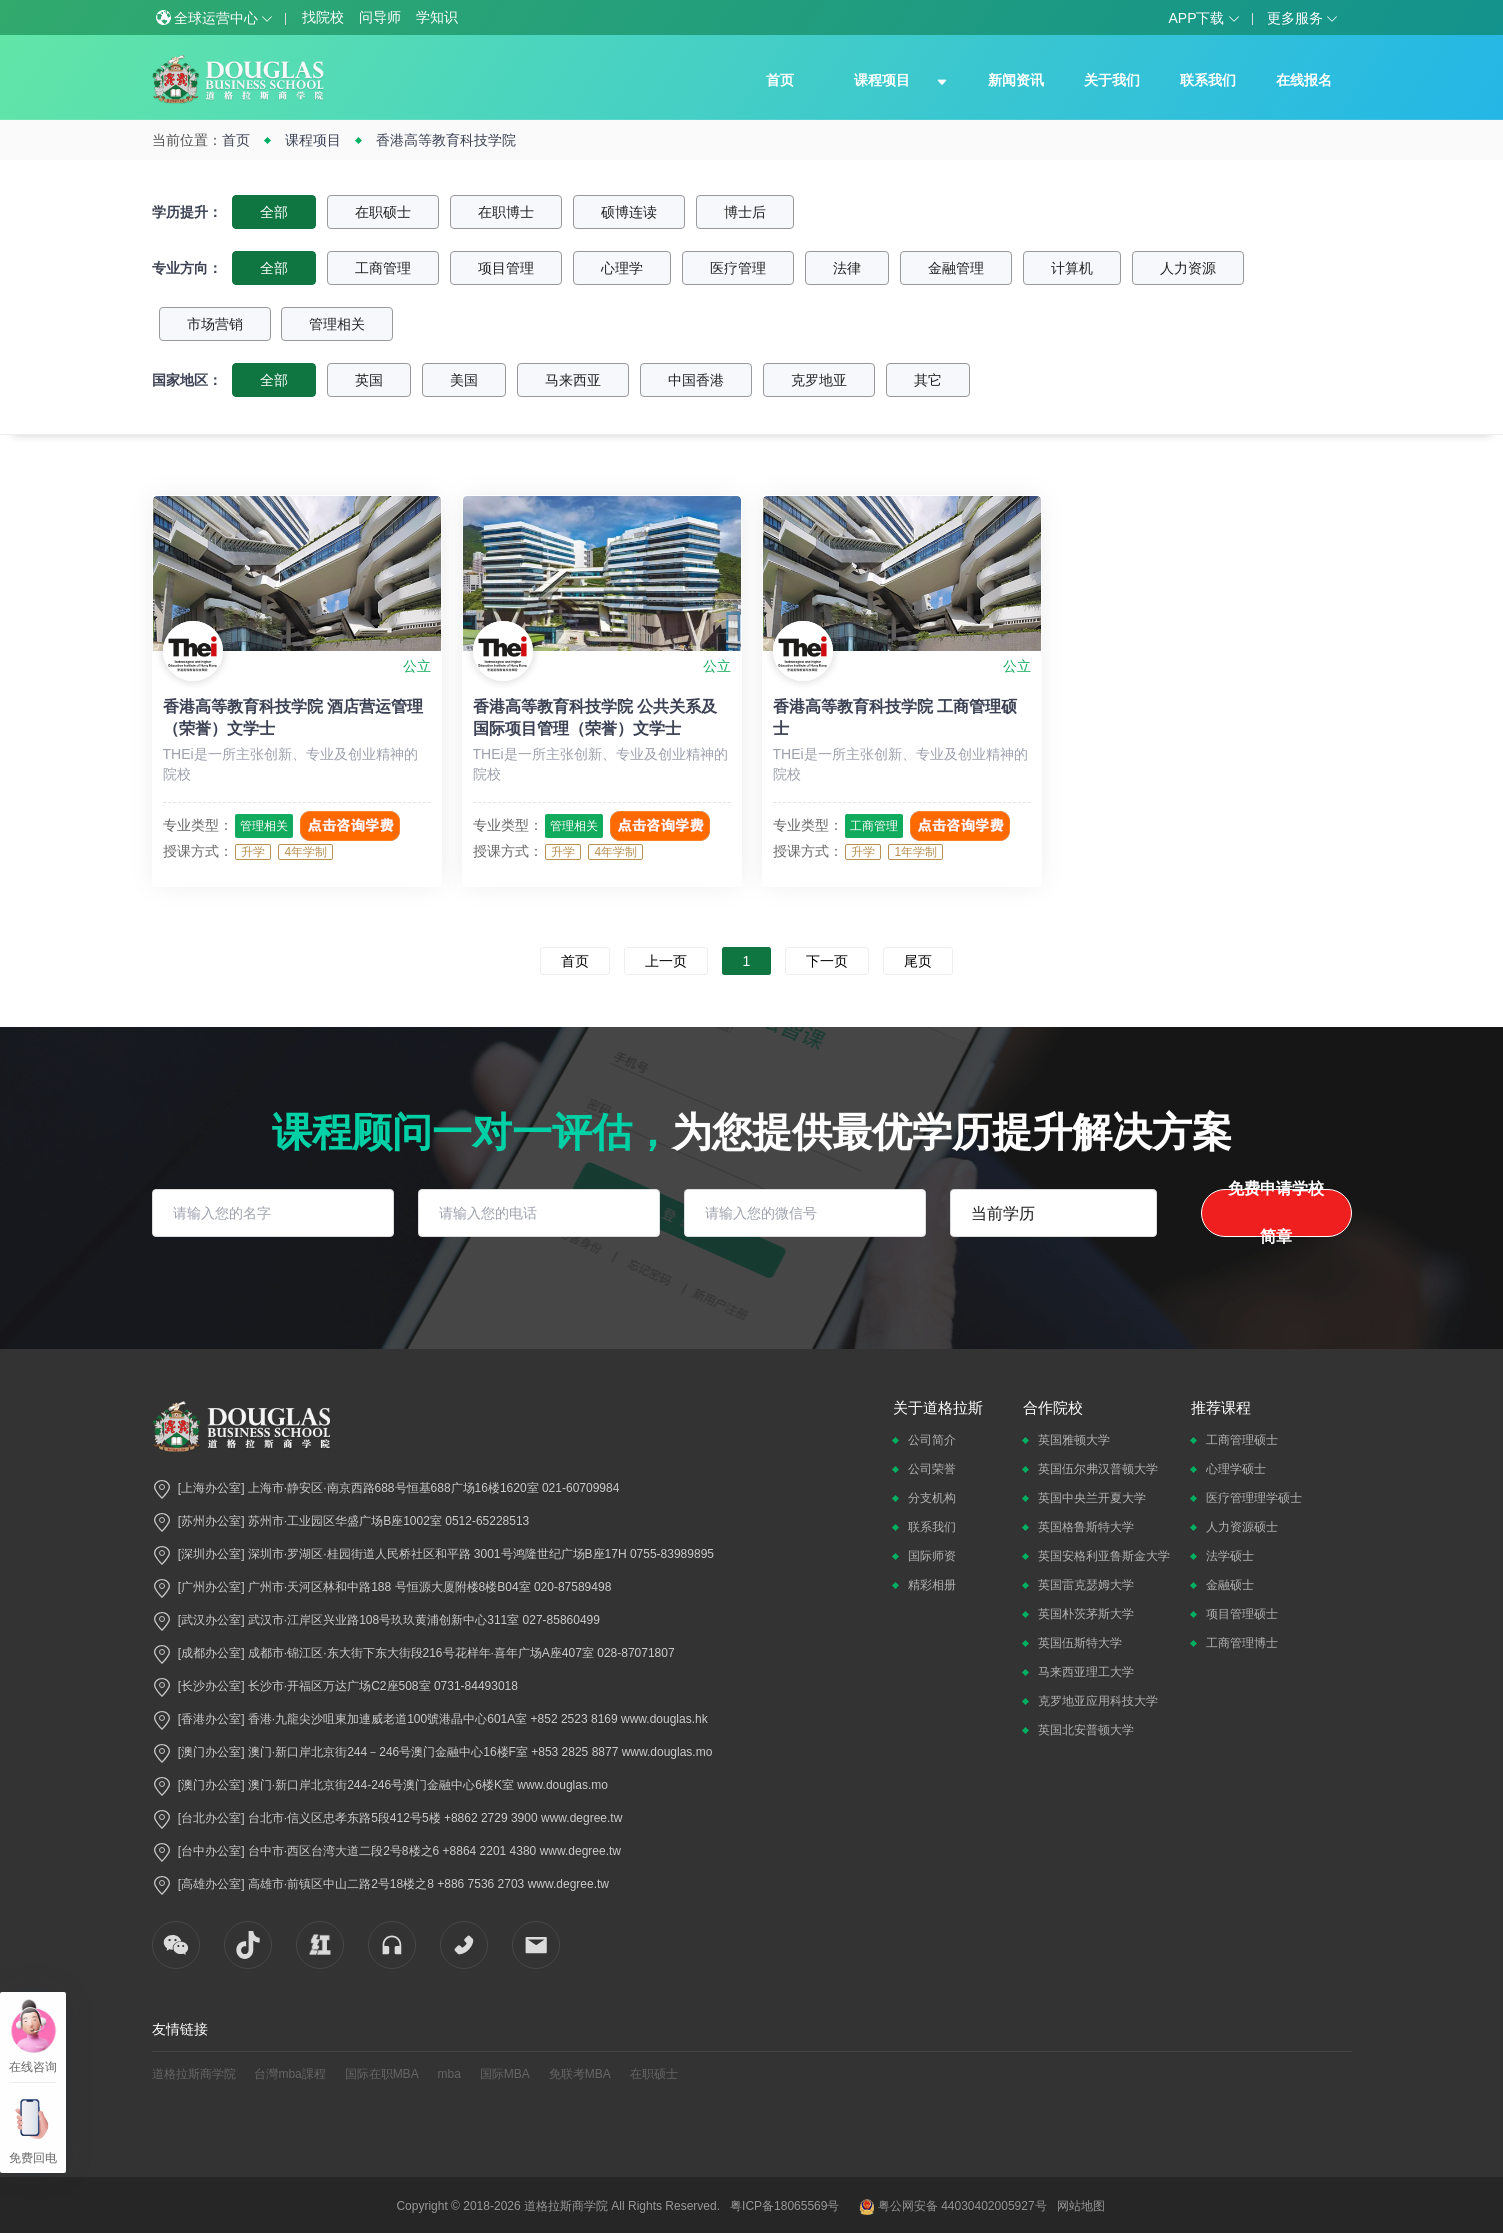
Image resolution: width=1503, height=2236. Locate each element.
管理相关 (337, 324)
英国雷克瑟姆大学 (1086, 1585)
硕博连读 (629, 212)
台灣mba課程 (289, 2074)
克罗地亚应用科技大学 (1098, 1701)
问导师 (380, 17)
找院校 (323, 17)
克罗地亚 (819, 380)
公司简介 (932, 1440)
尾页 (918, 961)
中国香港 (696, 380)
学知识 (437, 17)
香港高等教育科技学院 (446, 140)
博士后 (745, 212)
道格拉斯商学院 (194, 2074)
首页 (780, 80)
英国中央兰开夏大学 (1092, 1498)
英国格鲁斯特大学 (1086, 1527)
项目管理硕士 (1242, 1614)
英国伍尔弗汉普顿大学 (1098, 1469)
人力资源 (1188, 268)
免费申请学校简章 (1276, 1213)
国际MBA (505, 2074)
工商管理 (383, 268)
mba (449, 2074)
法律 (847, 268)
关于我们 (1112, 80)
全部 (274, 212)
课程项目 (882, 80)
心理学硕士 (1236, 1469)
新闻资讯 (1016, 80)
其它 (928, 380)
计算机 (1072, 268)
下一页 (827, 961)
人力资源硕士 (1242, 1527)
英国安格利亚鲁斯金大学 (1104, 1556)
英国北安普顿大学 (1086, 1730)
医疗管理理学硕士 (1254, 1498)
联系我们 (1208, 80)
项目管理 (506, 268)
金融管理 (956, 268)
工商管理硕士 (1242, 1440)
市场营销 (215, 324)
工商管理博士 (1242, 1643)
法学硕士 (1230, 1556)
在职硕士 (383, 212)
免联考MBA (580, 2074)
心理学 (622, 268)
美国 (464, 380)
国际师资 (932, 1556)
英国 (369, 380)
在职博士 (506, 212)
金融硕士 (1230, 1585)
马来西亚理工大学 (1086, 1672)
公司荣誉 (932, 1469)
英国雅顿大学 (1074, 1440)
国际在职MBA (382, 2074)
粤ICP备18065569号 (784, 2206)
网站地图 (1081, 2206)
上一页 (666, 961)
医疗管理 (738, 268)
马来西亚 (573, 380)
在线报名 (1304, 80)
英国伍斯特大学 (1080, 1643)
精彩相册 (932, 1585)
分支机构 (932, 1498)
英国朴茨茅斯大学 (1086, 1614)
